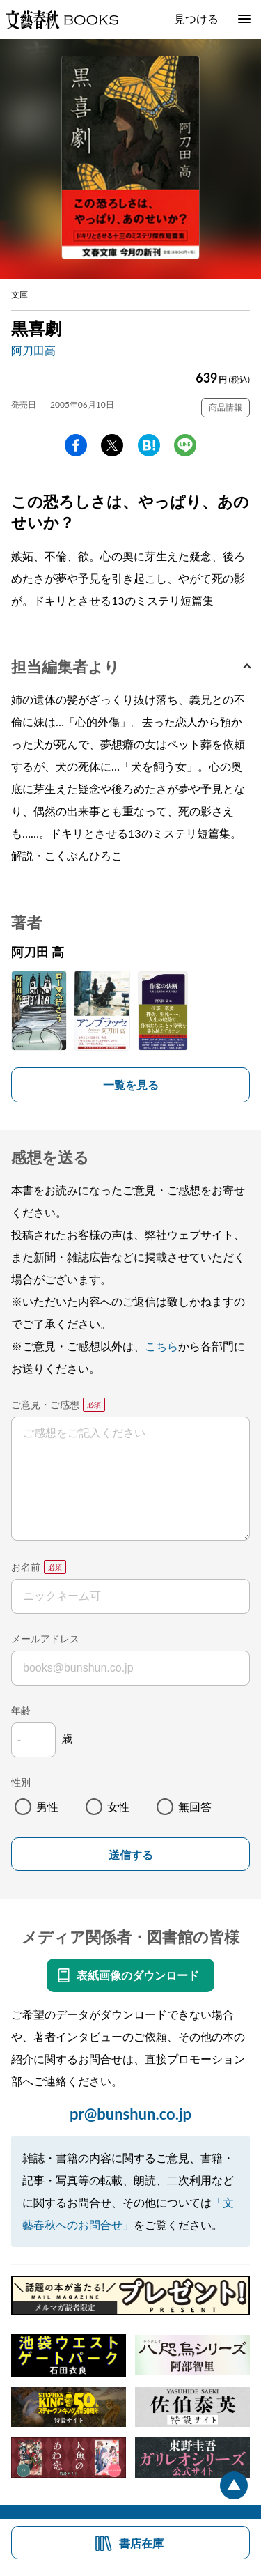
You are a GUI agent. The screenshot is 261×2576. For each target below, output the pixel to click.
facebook (76, 445)
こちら (161, 1345)
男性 (47, 1806)
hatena (149, 445)
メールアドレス (45, 1638)
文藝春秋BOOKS (62, 19)
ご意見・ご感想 (45, 1404)
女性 (118, 1806)
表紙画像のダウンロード (138, 1975)
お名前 (25, 1567)
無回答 (195, 1806)
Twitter (112, 445)
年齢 (21, 1710)
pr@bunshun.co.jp (130, 2113)
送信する (131, 1855)
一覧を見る (131, 1084)
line (185, 445)
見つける (196, 18)
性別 (21, 1782)
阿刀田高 (33, 350)
